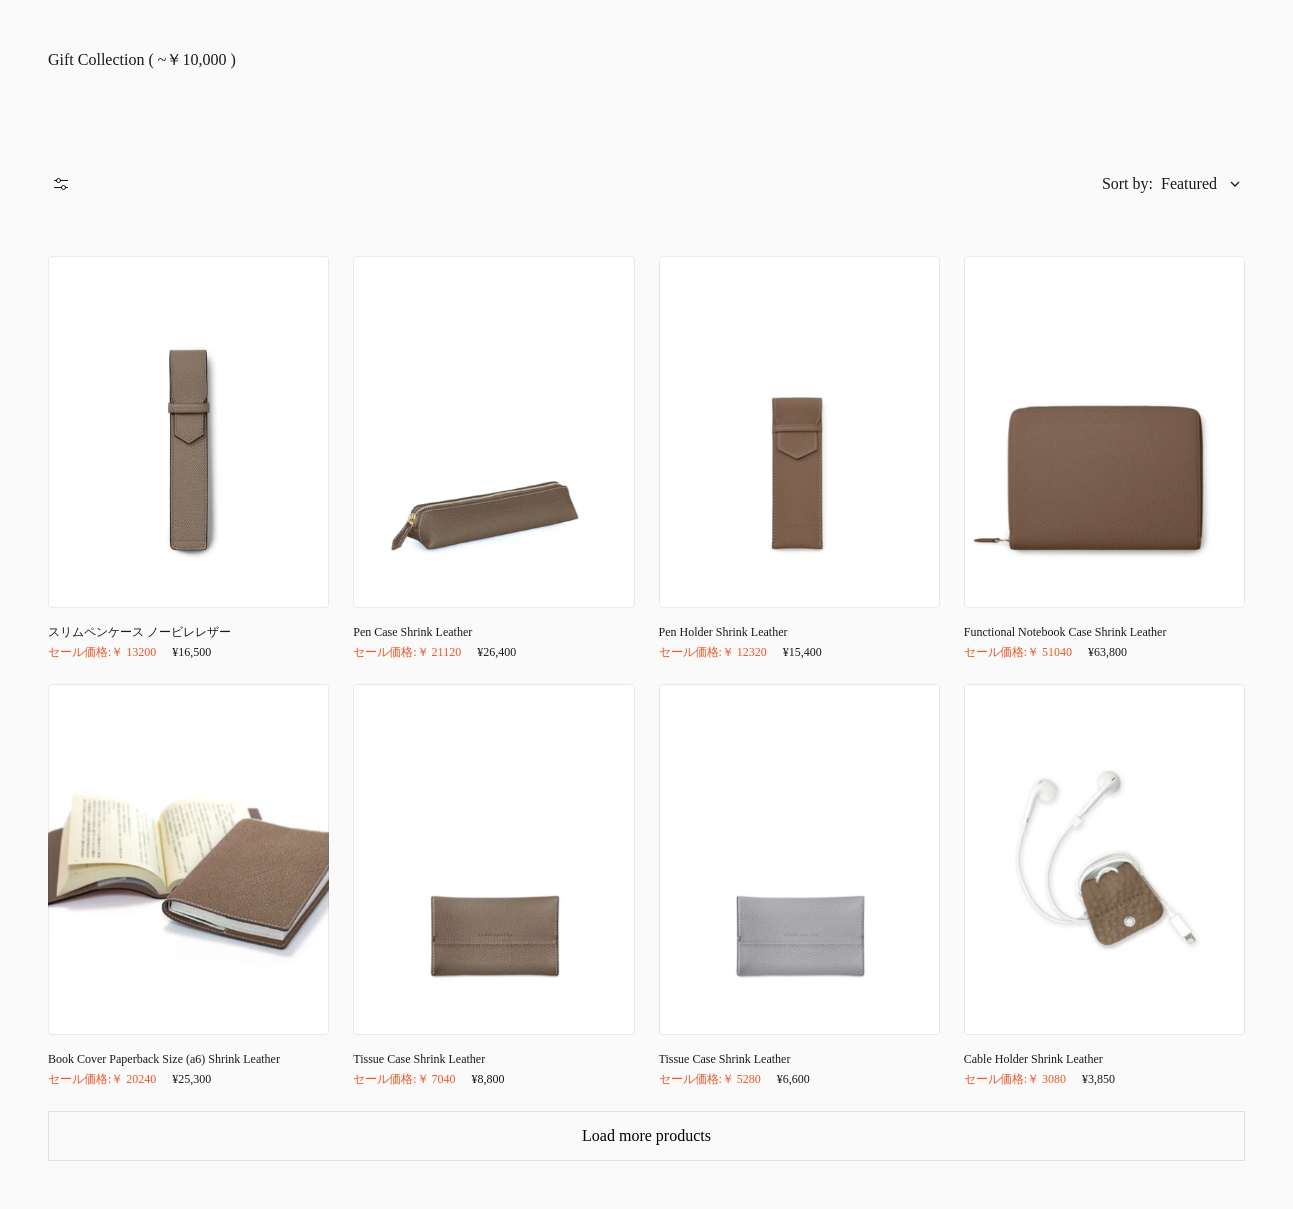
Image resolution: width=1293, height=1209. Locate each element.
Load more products (646, 1135)
